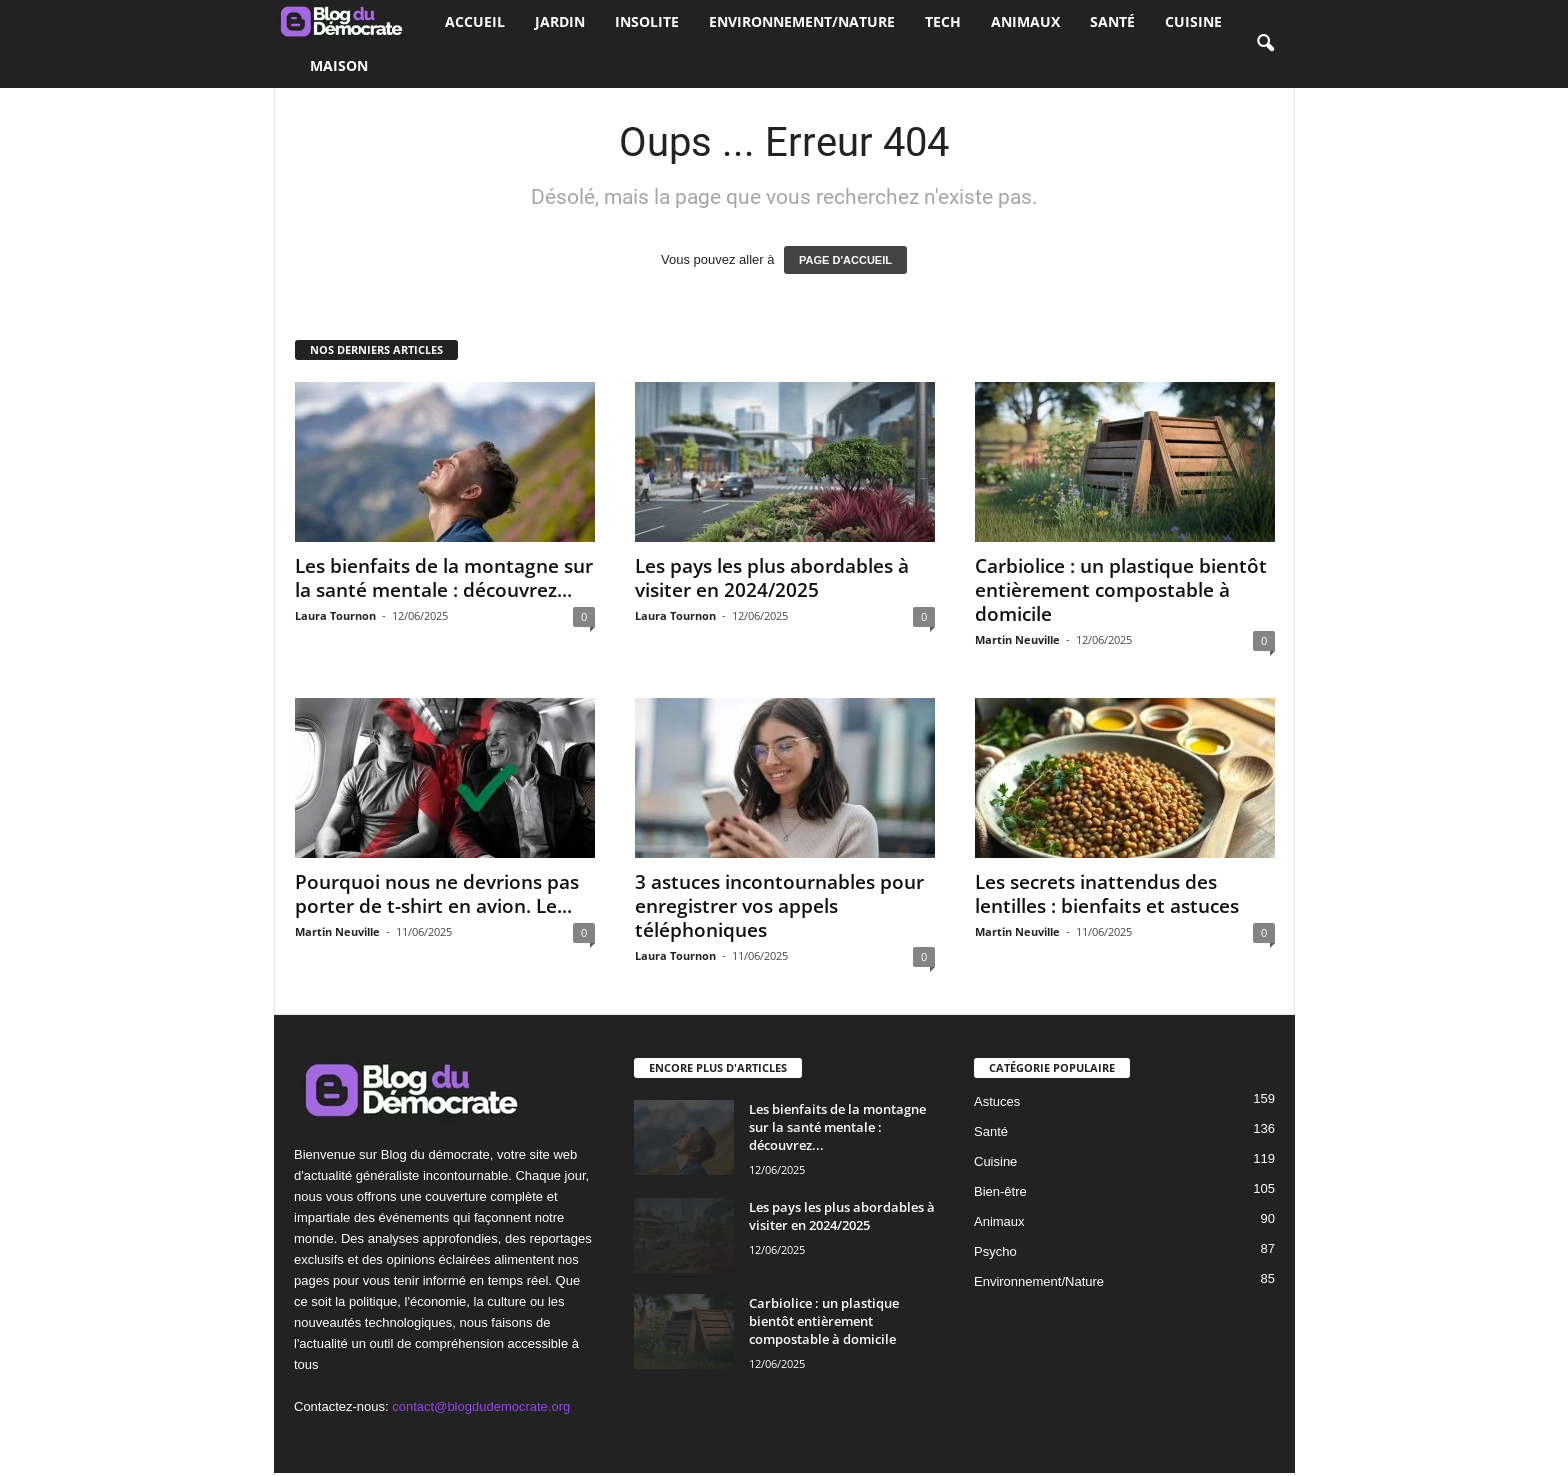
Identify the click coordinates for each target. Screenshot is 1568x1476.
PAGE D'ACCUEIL (845, 260)
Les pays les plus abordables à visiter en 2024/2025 (772, 578)
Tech (943, 21)
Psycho (995, 1251)
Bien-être (1000, 1191)
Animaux (1025, 21)
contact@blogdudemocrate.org (481, 1406)
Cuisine (1193, 21)
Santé (1112, 21)
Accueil (475, 21)
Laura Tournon (335, 615)
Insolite (647, 21)
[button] (1265, 44)
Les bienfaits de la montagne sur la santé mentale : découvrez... (444, 578)
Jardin (560, 21)
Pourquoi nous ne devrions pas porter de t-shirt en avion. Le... (437, 894)
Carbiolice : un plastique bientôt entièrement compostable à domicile (1121, 590)
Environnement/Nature (802, 21)
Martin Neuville (1017, 639)
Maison (339, 65)
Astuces (997, 1101)
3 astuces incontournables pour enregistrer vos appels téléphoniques (779, 906)
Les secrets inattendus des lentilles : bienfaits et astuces (1107, 894)
